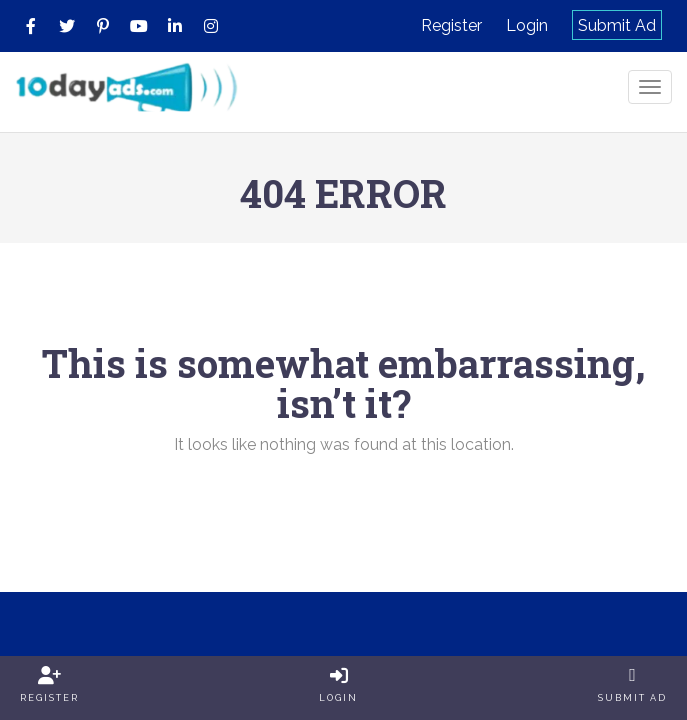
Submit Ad (617, 25)
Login (527, 25)
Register (451, 25)
